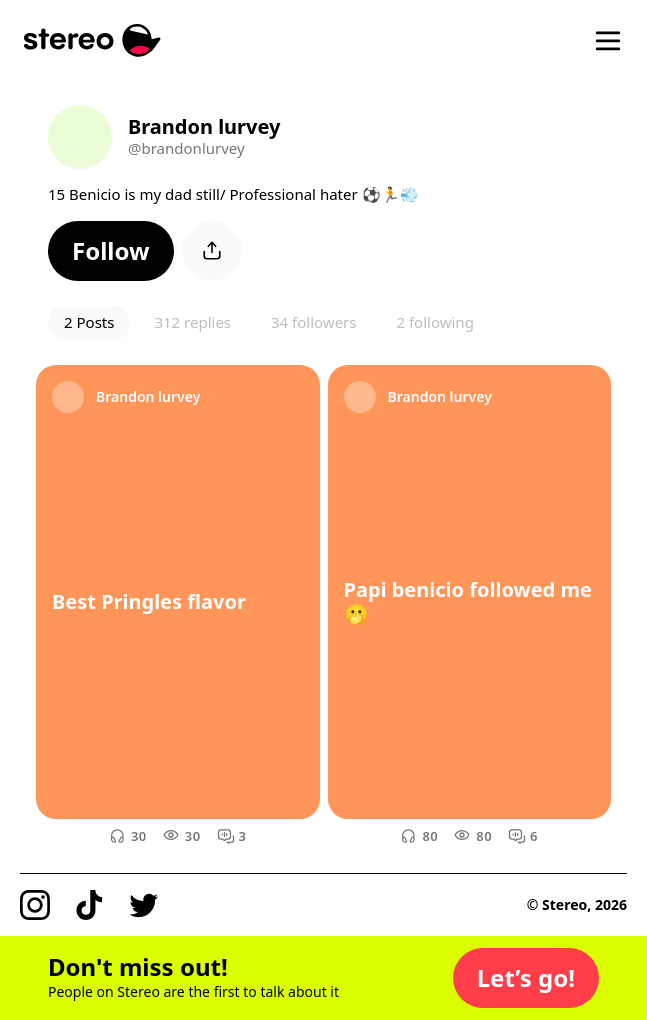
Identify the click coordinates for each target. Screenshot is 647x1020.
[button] (111, 251)
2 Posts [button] (89, 322)
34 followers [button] (313, 322)
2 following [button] (434, 322)
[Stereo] (92, 40)
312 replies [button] (192, 322)
